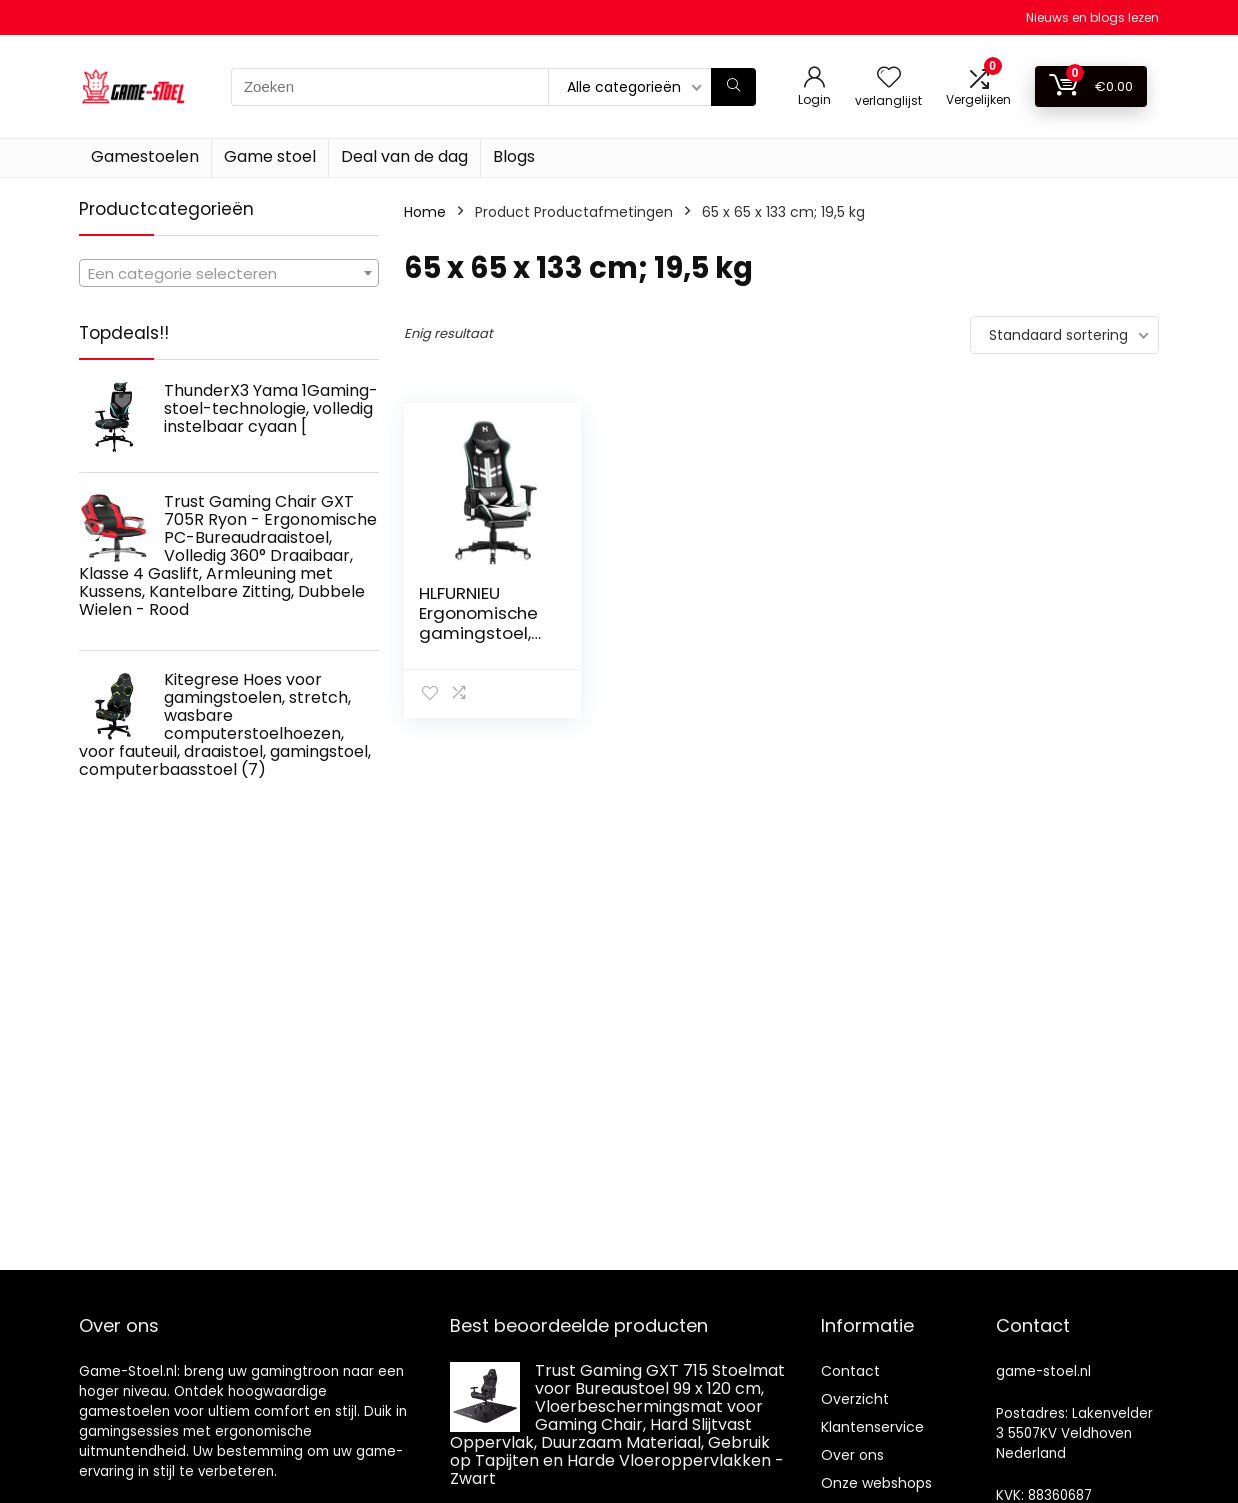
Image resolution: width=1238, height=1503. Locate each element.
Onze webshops (876, 1483)
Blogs (514, 156)
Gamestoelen (145, 156)
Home (425, 212)
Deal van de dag (404, 156)
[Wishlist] (889, 78)
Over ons (852, 1455)
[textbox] (229, 274)
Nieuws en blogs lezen (1092, 17)
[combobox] (229, 273)
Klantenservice (872, 1427)
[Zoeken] (733, 87)
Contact (850, 1371)
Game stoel (270, 156)
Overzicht (855, 1399)
